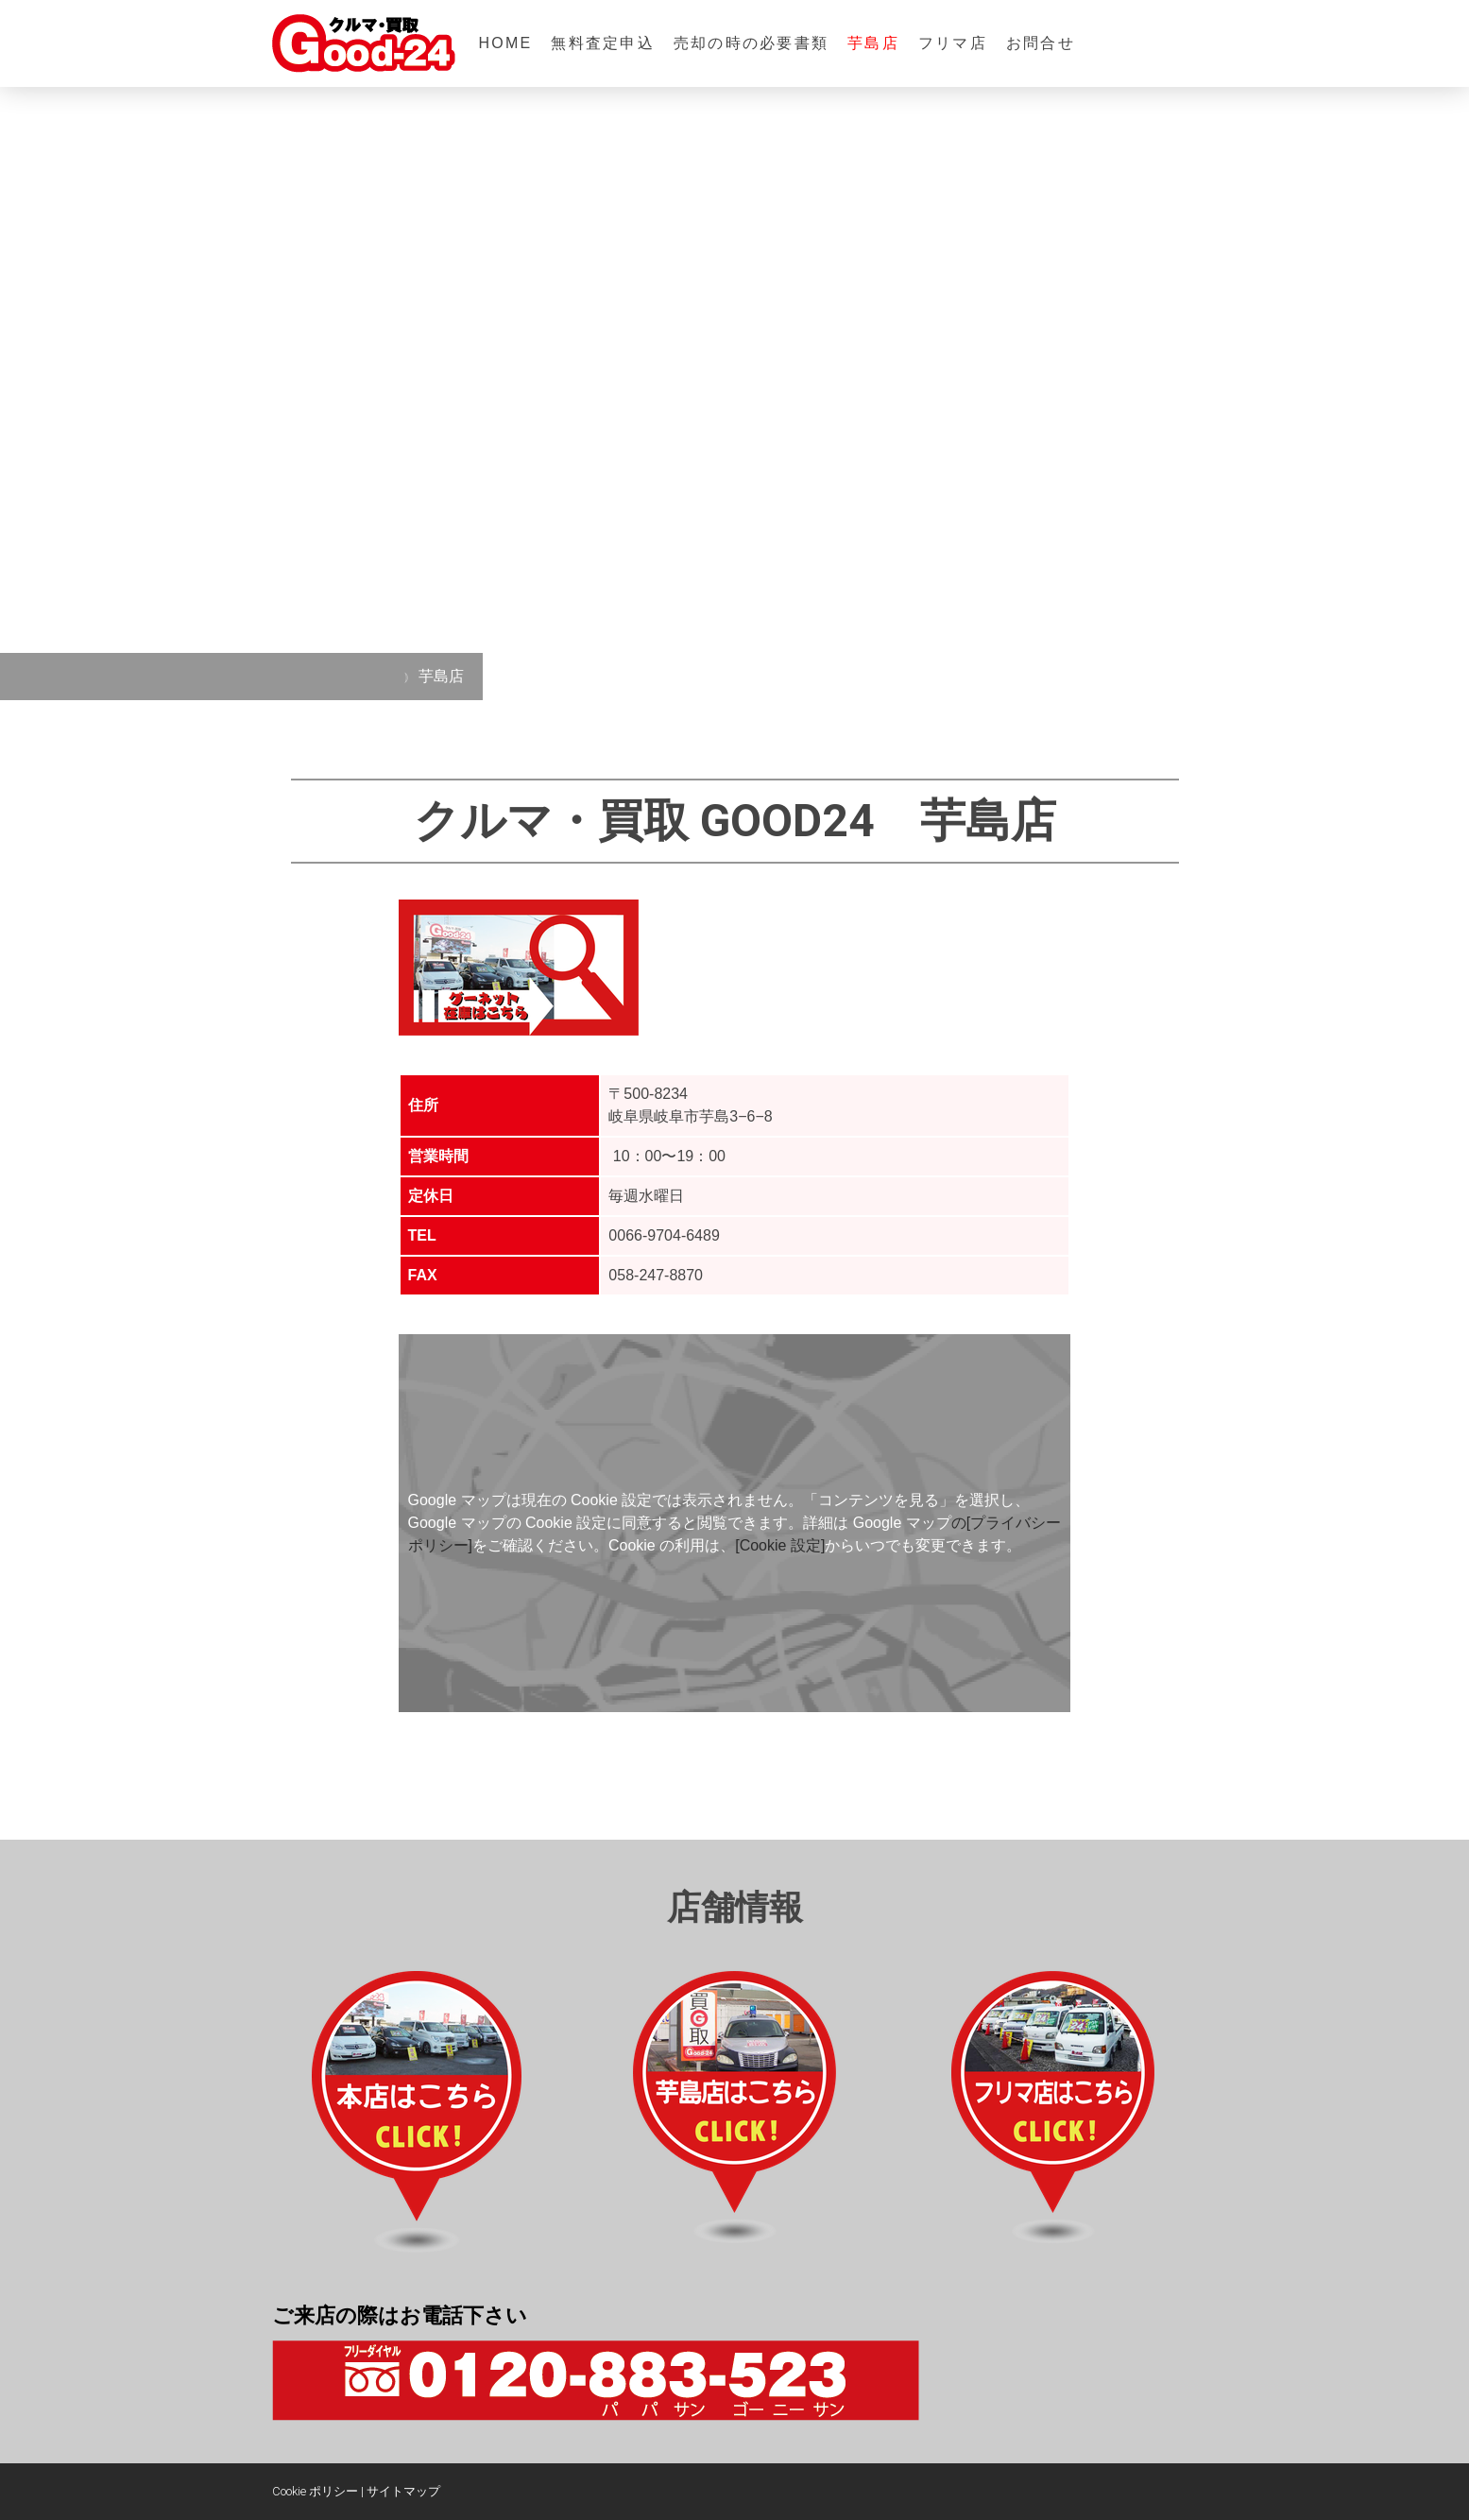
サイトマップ (403, 2491)
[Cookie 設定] (780, 1545)
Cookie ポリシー (315, 2491)
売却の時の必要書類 (751, 43)
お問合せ (1040, 43)
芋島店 (873, 43)
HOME (506, 43)
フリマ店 (952, 43)
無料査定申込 (602, 43)
